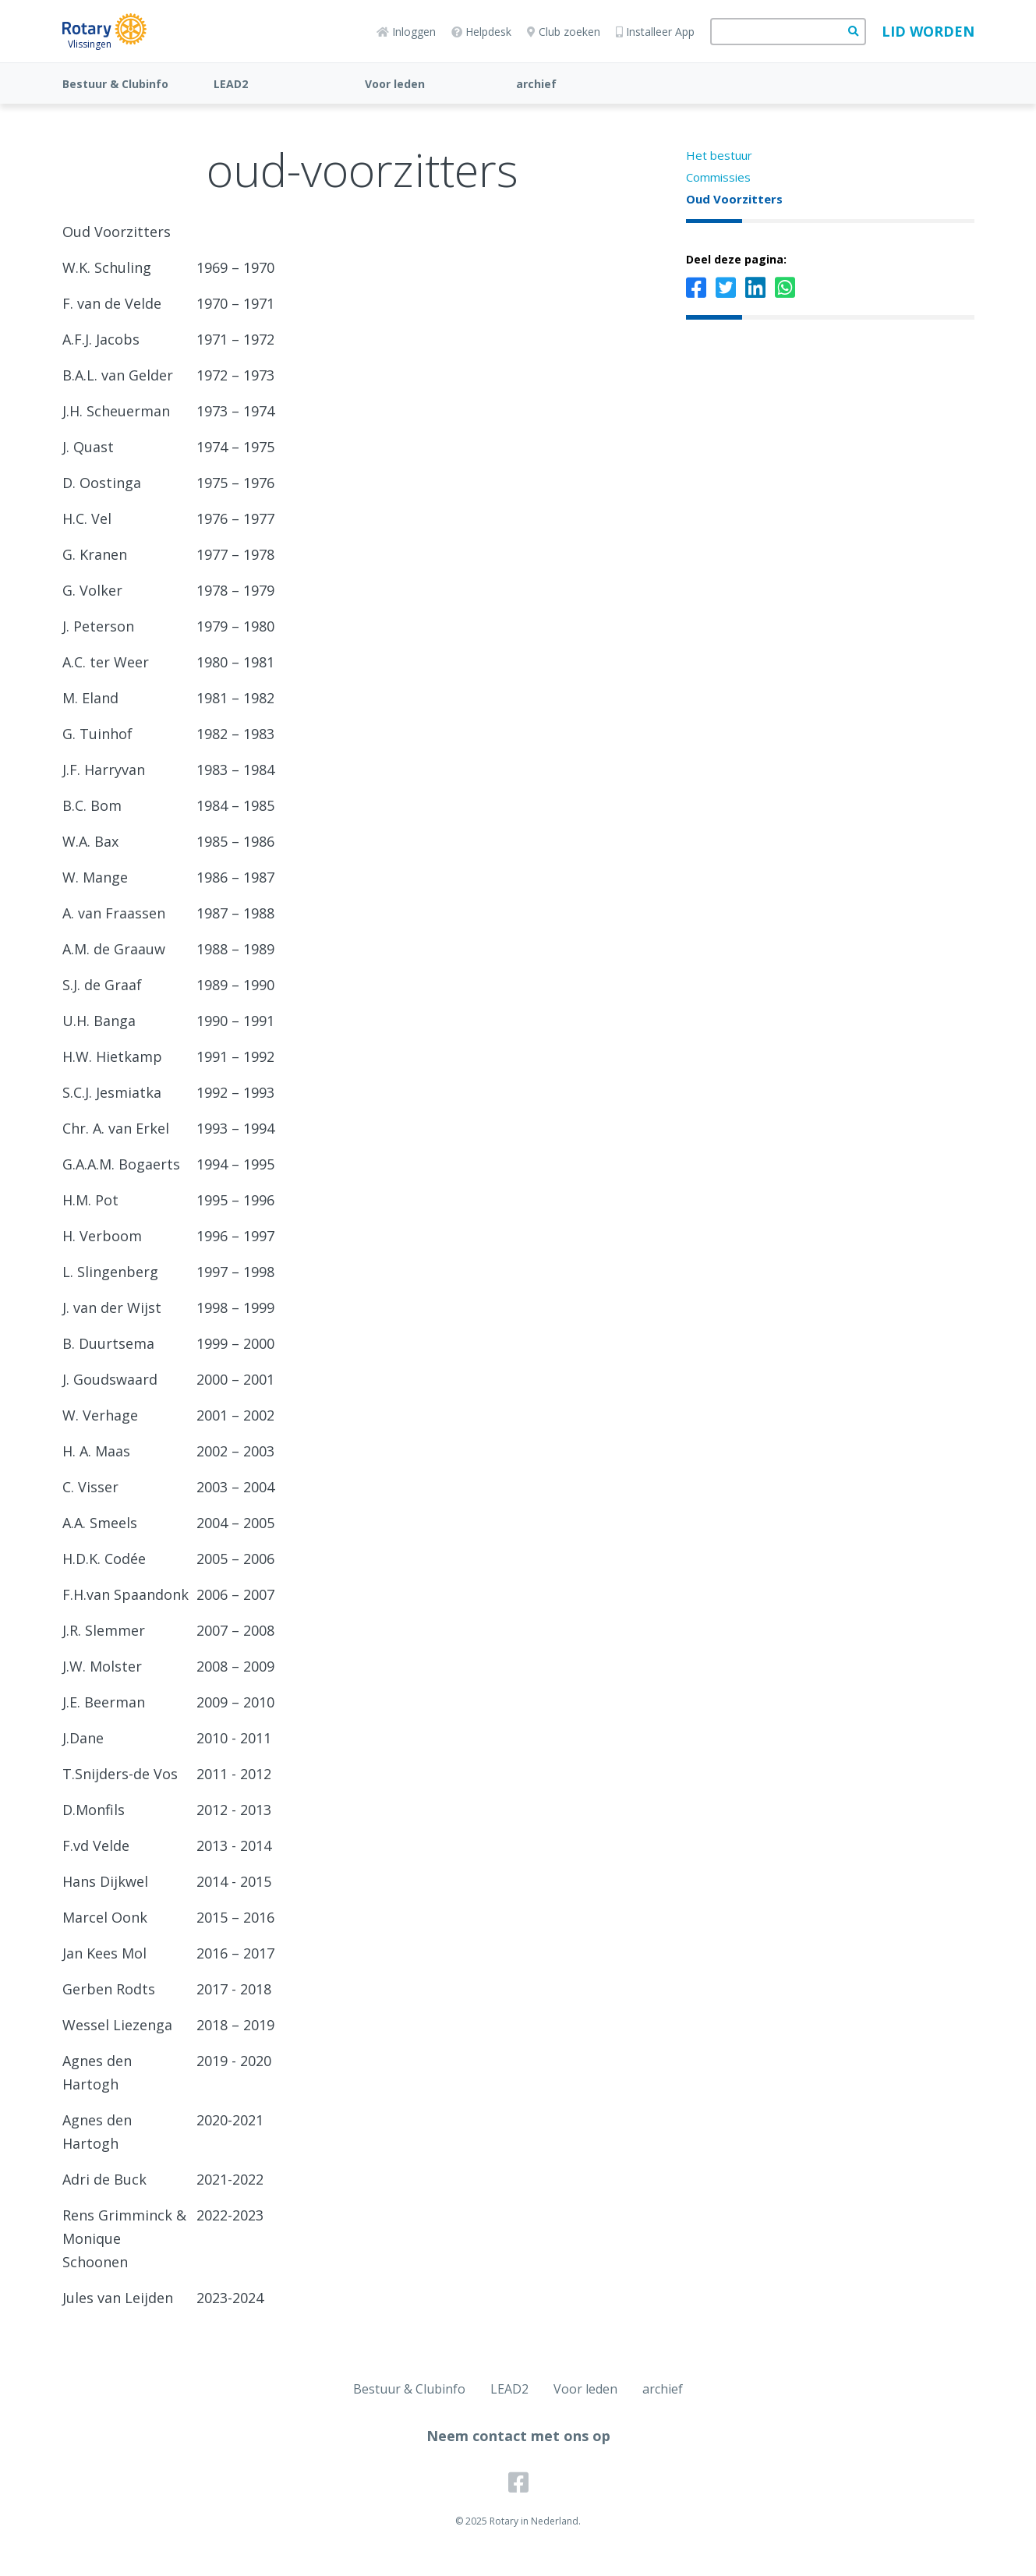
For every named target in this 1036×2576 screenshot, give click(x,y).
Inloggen (406, 31)
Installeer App (655, 31)
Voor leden (395, 83)
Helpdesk (481, 31)
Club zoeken (563, 31)
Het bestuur (719, 155)
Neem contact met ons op (518, 2435)
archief (536, 83)
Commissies (718, 177)
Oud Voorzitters (734, 199)
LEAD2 (231, 83)
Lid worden (928, 31)
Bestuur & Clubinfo (115, 83)
